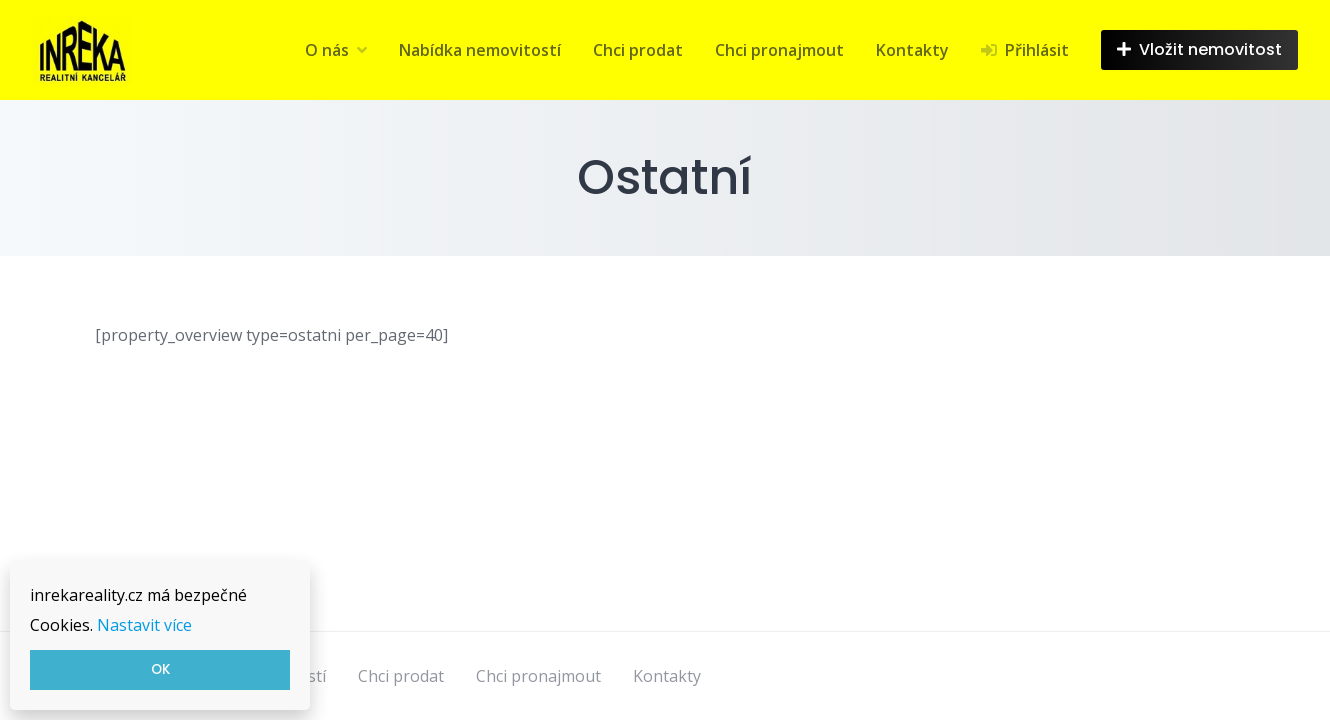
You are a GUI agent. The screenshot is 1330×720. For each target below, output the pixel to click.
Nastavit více (144, 625)
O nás (327, 50)
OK (160, 669)
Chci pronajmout (779, 50)
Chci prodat (638, 50)
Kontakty (912, 50)
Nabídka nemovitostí (480, 50)
